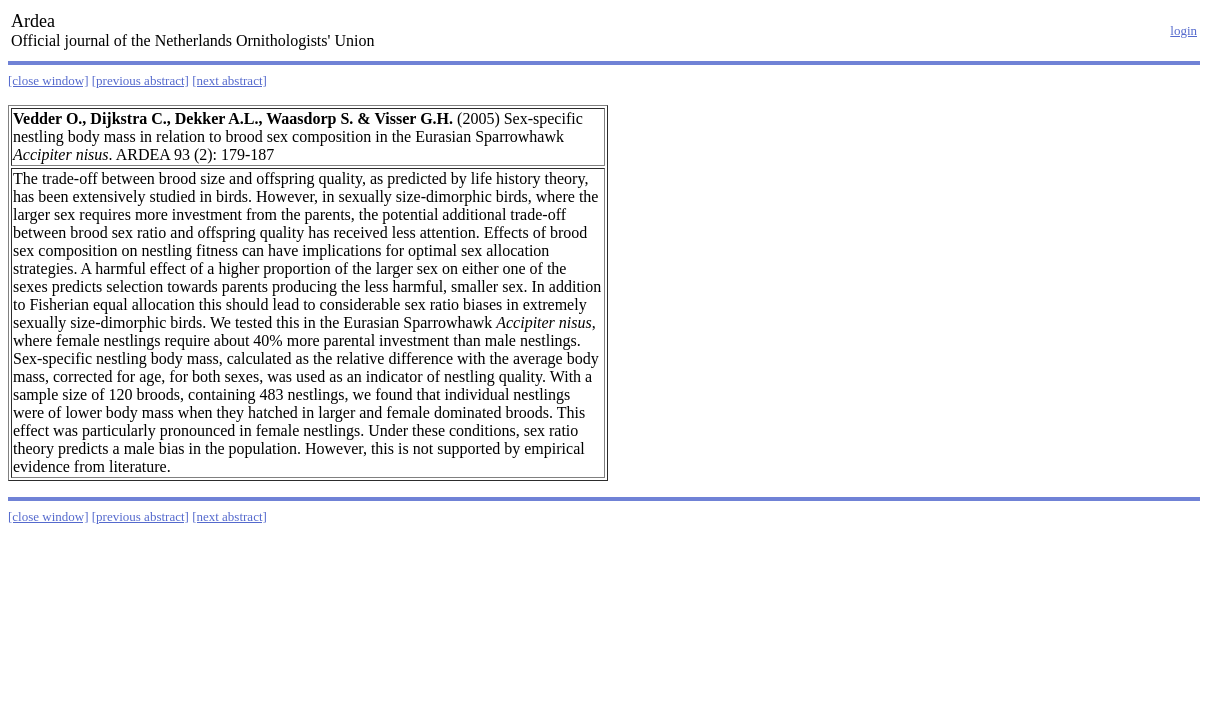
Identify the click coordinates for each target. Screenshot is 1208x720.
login (1183, 30)
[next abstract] (229, 80)
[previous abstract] (140, 80)
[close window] (48, 80)
